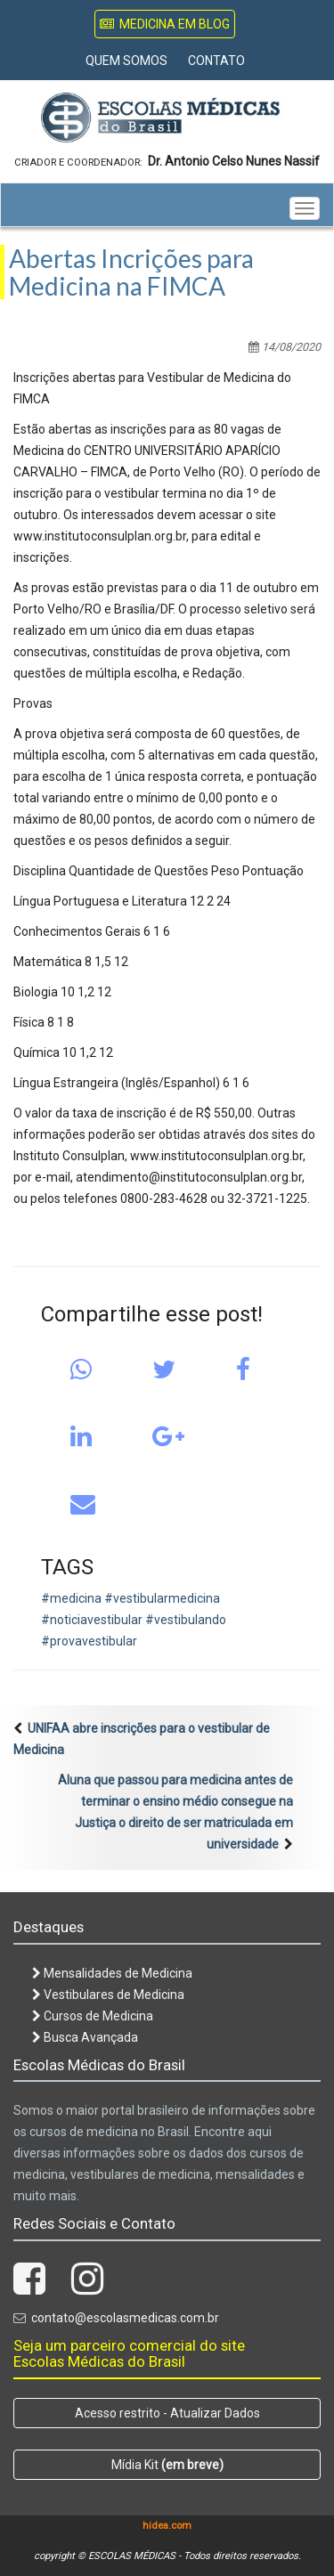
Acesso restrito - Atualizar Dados (167, 2413)
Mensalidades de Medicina (112, 1973)
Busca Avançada (85, 2037)
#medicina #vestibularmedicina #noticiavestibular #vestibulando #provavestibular (133, 1619)
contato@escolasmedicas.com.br (125, 2318)
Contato (216, 60)
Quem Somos (126, 60)
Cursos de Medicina (92, 2016)
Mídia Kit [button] (167, 2465)
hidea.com (167, 2525)
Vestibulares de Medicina (108, 1994)
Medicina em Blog (165, 24)
